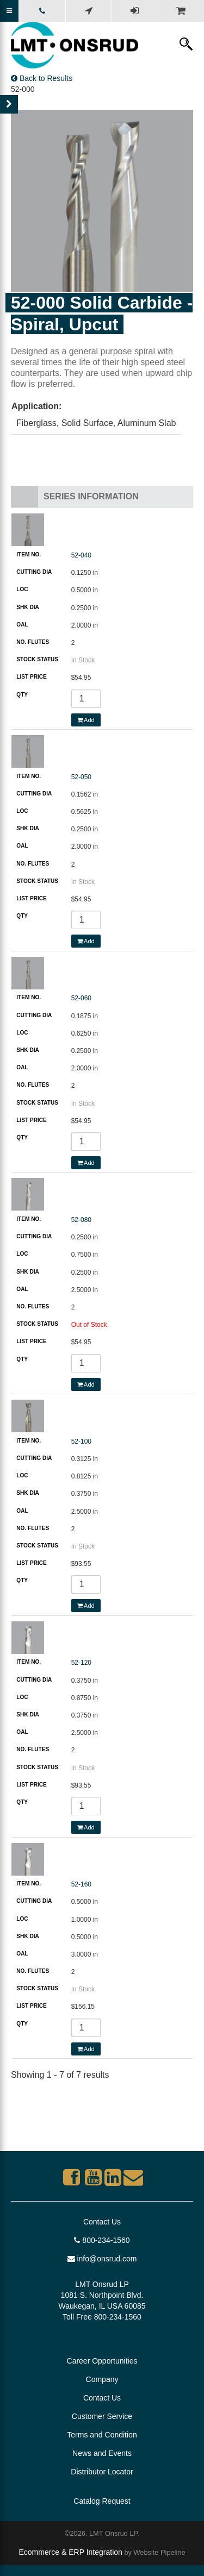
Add (86, 720)
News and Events (102, 2453)
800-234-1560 (101, 2240)
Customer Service (102, 2416)
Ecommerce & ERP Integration (70, 2552)
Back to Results (41, 78)
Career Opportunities (102, 2360)
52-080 (81, 1220)
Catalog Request (101, 2501)
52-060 (81, 998)
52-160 (81, 1884)
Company (102, 2379)
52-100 (81, 1441)
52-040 (81, 555)
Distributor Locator (102, 2471)
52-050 (81, 777)
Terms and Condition (102, 2434)
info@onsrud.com (102, 2258)
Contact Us (102, 2221)
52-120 (81, 1662)
